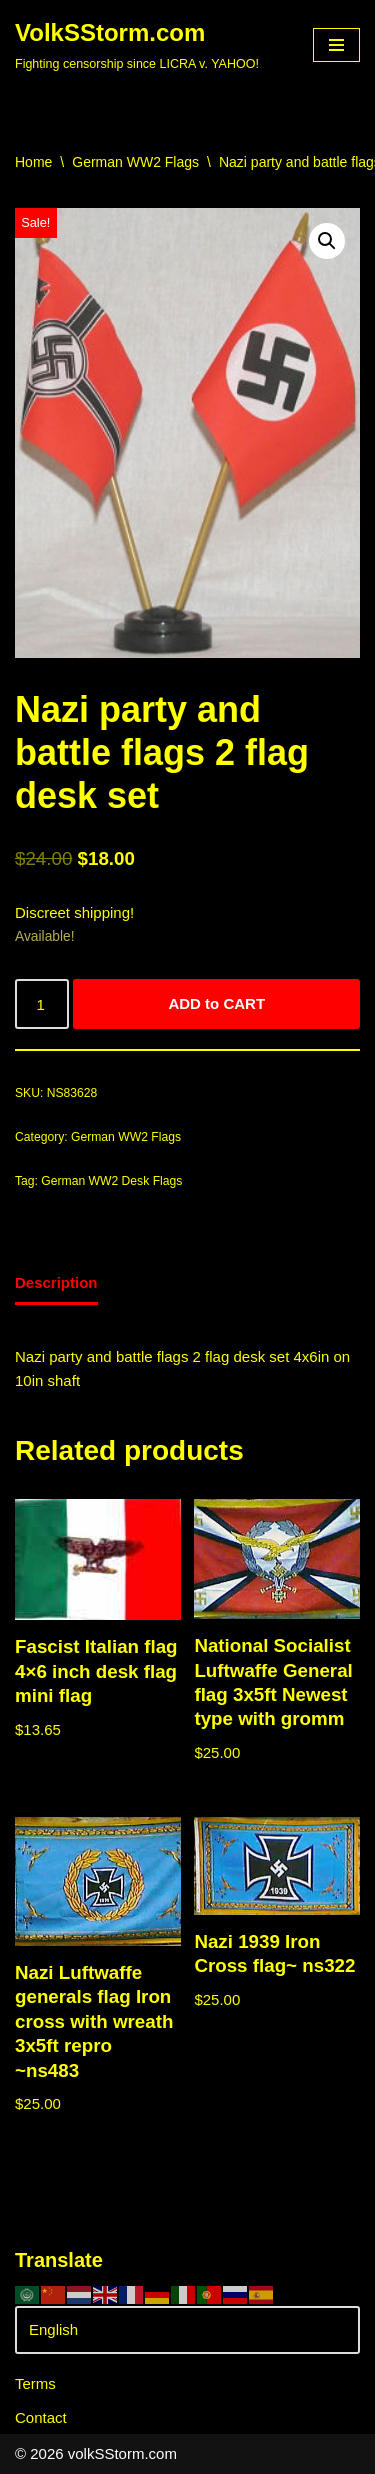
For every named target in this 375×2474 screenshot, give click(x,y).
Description (56, 1282)
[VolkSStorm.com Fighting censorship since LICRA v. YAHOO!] (137, 45)
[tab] (56, 1284)
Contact (41, 2417)
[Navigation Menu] (336, 45)
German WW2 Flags (135, 162)
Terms (35, 2383)
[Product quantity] (42, 1004)
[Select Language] (187, 2330)
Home (33, 162)
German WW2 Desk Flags (111, 1181)
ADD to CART (216, 1003)
